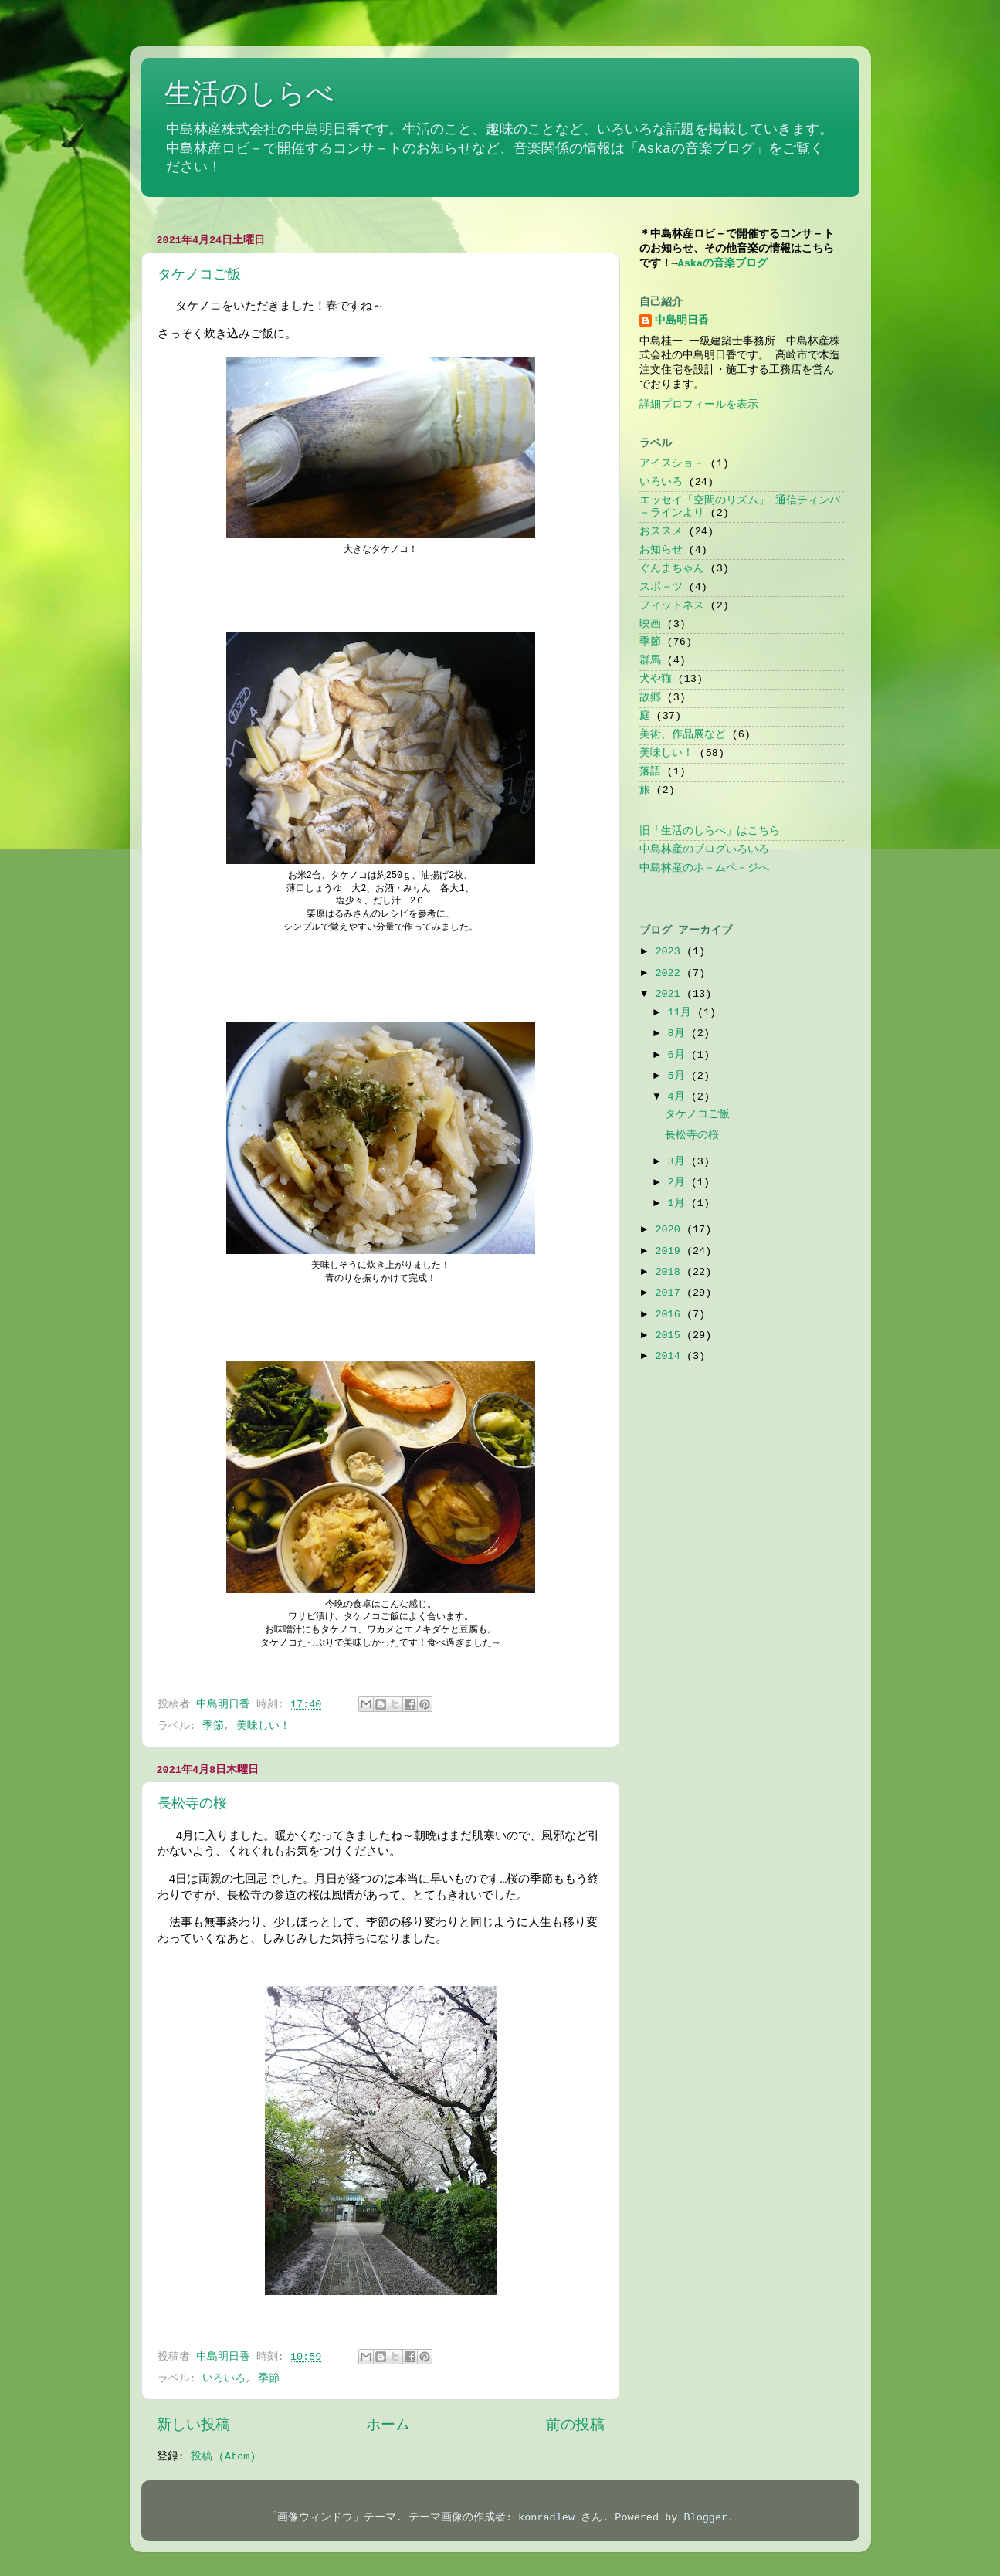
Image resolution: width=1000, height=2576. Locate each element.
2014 (670, 1356)
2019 (670, 1251)
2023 (670, 952)
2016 (670, 1314)
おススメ (661, 531)
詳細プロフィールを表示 (698, 405)
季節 (213, 1726)
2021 (670, 994)
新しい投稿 (193, 2425)
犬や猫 (655, 679)
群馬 (650, 660)
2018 (670, 1272)
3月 (679, 1162)
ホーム (388, 2425)
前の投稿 (575, 2425)
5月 (679, 1076)
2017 (670, 1293)
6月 (679, 1055)
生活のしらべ (249, 95)
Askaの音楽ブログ (723, 263)
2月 (679, 1182)
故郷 (650, 697)
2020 (670, 1229)
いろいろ (224, 2378)
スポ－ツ (661, 587)
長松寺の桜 (192, 1804)
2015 (670, 1335)
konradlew (546, 2517)
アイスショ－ (671, 463)
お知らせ (661, 550)
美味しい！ (263, 1726)
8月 (679, 1033)
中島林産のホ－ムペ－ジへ (704, 868)
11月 (682, 1013)
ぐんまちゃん (671, 569)
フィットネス (671, 606)
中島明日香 (682, 321)
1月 (679, 1203)
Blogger (705, 2517)
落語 (650, 772)
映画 (650, 624)
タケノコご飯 (199, 275)
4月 (679, 1097)
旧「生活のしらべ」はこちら (709, 831)
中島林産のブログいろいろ (704, 850)
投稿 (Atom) (223, 2456)
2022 (670, 973)
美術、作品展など (682, 735)
